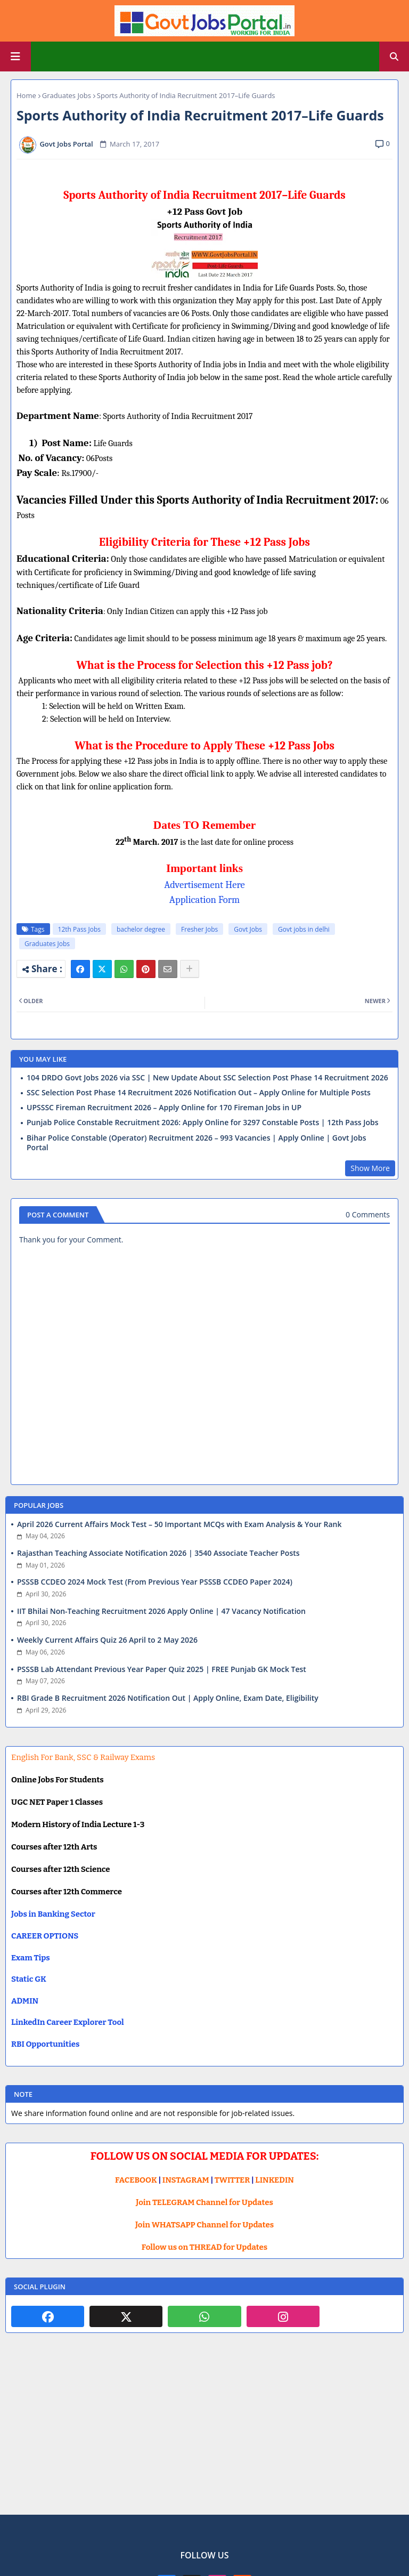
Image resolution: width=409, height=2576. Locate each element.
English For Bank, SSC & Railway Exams (83, 1757)
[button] (394, 56)
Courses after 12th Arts (54, 1847)
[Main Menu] (15, 56)
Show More (370, 1168)
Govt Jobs (248, 929)
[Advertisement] (204, 2432)
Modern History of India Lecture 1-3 (77, 1824)
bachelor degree (141, 929)
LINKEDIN (274, 2180)
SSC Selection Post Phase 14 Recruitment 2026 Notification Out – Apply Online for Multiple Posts (199, 1092)
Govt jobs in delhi (304, 929)
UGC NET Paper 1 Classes (57, 1802)
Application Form (204, 900)
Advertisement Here (204, 885)
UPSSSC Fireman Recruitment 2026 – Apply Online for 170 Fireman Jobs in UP (164, 1107)
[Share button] (189, 969)
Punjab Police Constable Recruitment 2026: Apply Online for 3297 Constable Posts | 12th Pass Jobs (203, 1122)
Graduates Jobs (66, 95)
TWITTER (232, 2180)
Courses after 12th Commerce (66, 1891)
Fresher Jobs (199, 929)
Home (26, 95)
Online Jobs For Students (57, 1779)
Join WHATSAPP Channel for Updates (204, 2225)
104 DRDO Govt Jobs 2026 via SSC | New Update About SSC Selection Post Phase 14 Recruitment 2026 (207, 1078)
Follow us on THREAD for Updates (204, 2247)
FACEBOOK (136, 2180)
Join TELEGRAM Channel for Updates (204, 2202)
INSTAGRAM (185, 2180)
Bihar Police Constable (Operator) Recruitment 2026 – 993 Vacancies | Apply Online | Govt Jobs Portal (196, 1142)
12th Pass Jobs (79, 929)
